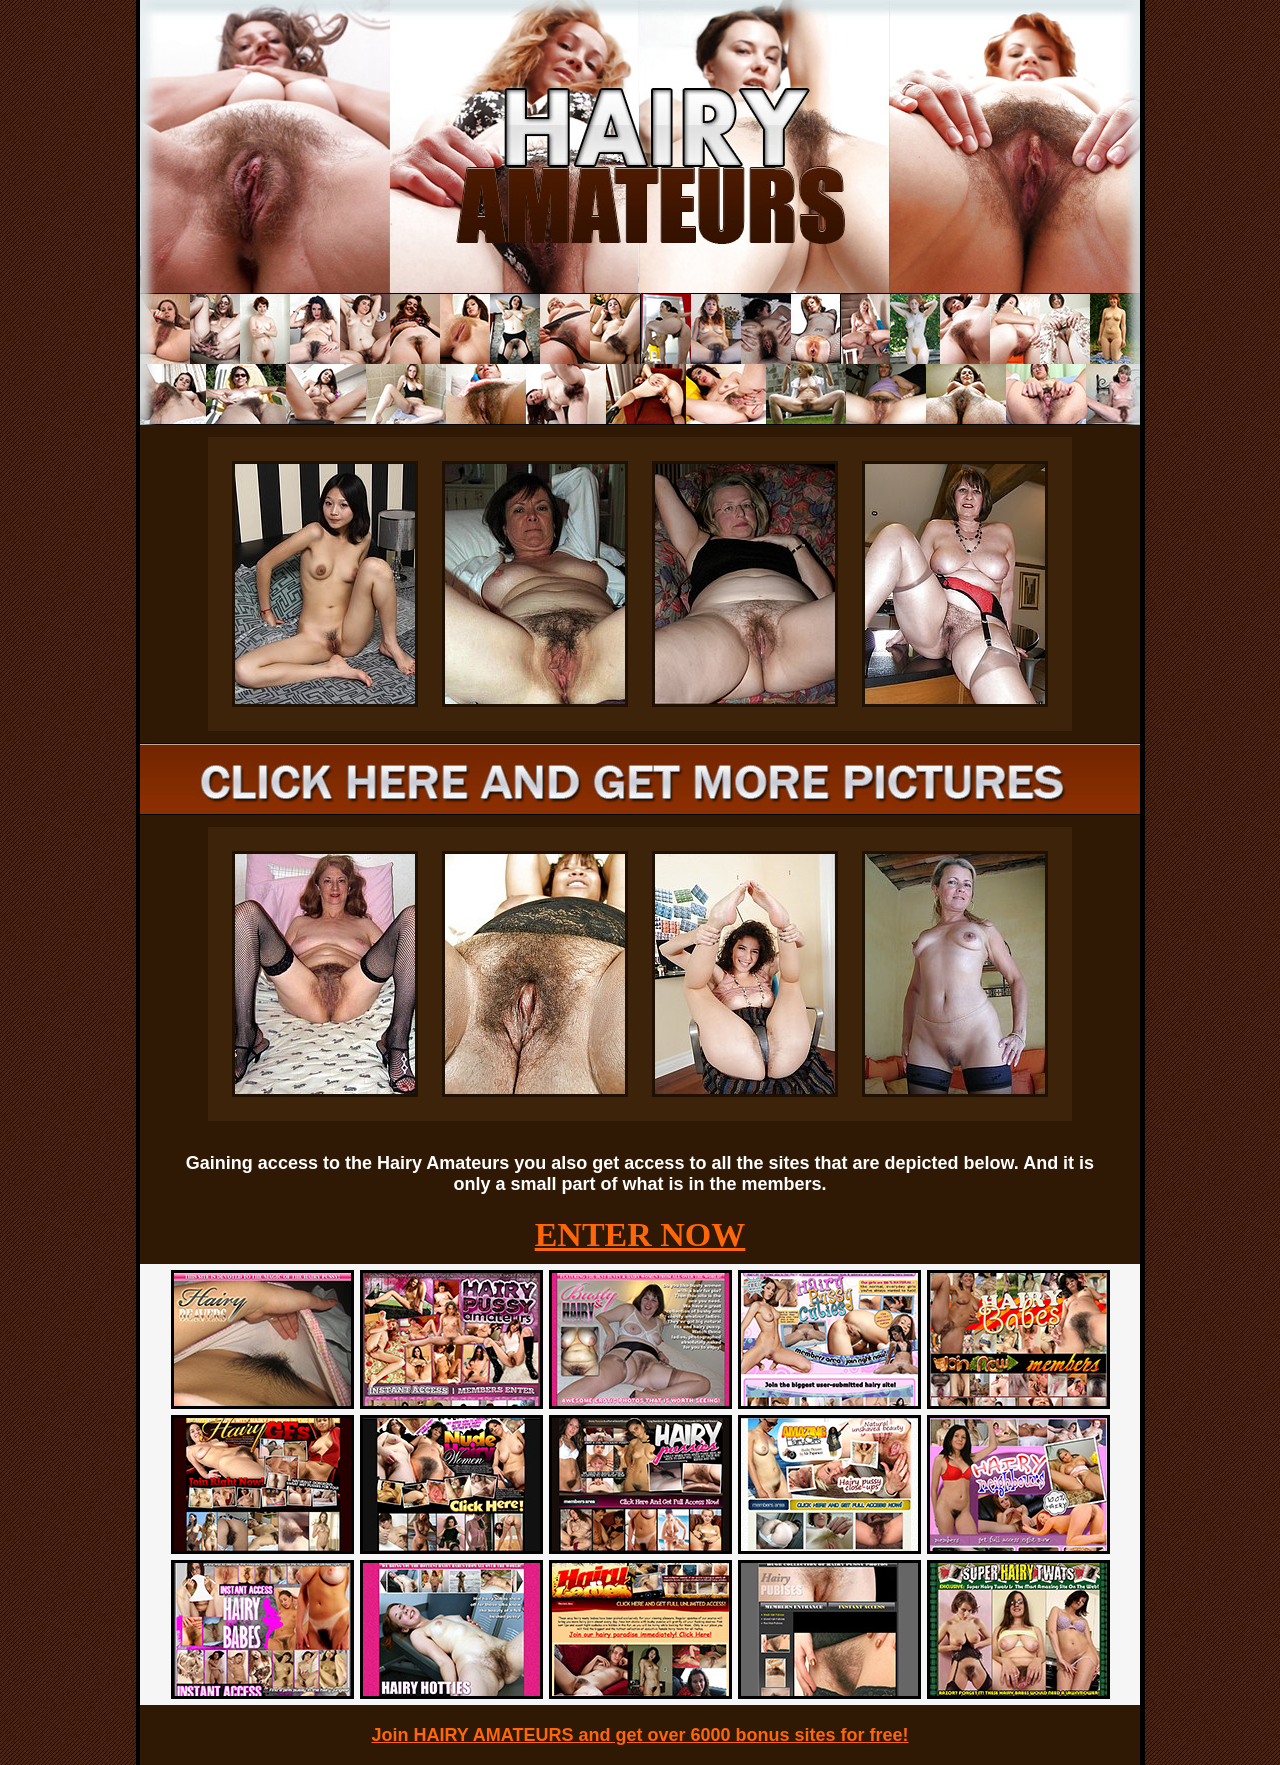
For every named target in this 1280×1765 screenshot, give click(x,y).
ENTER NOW (640, 1234)
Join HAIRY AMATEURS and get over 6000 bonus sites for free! (639, 1735)
